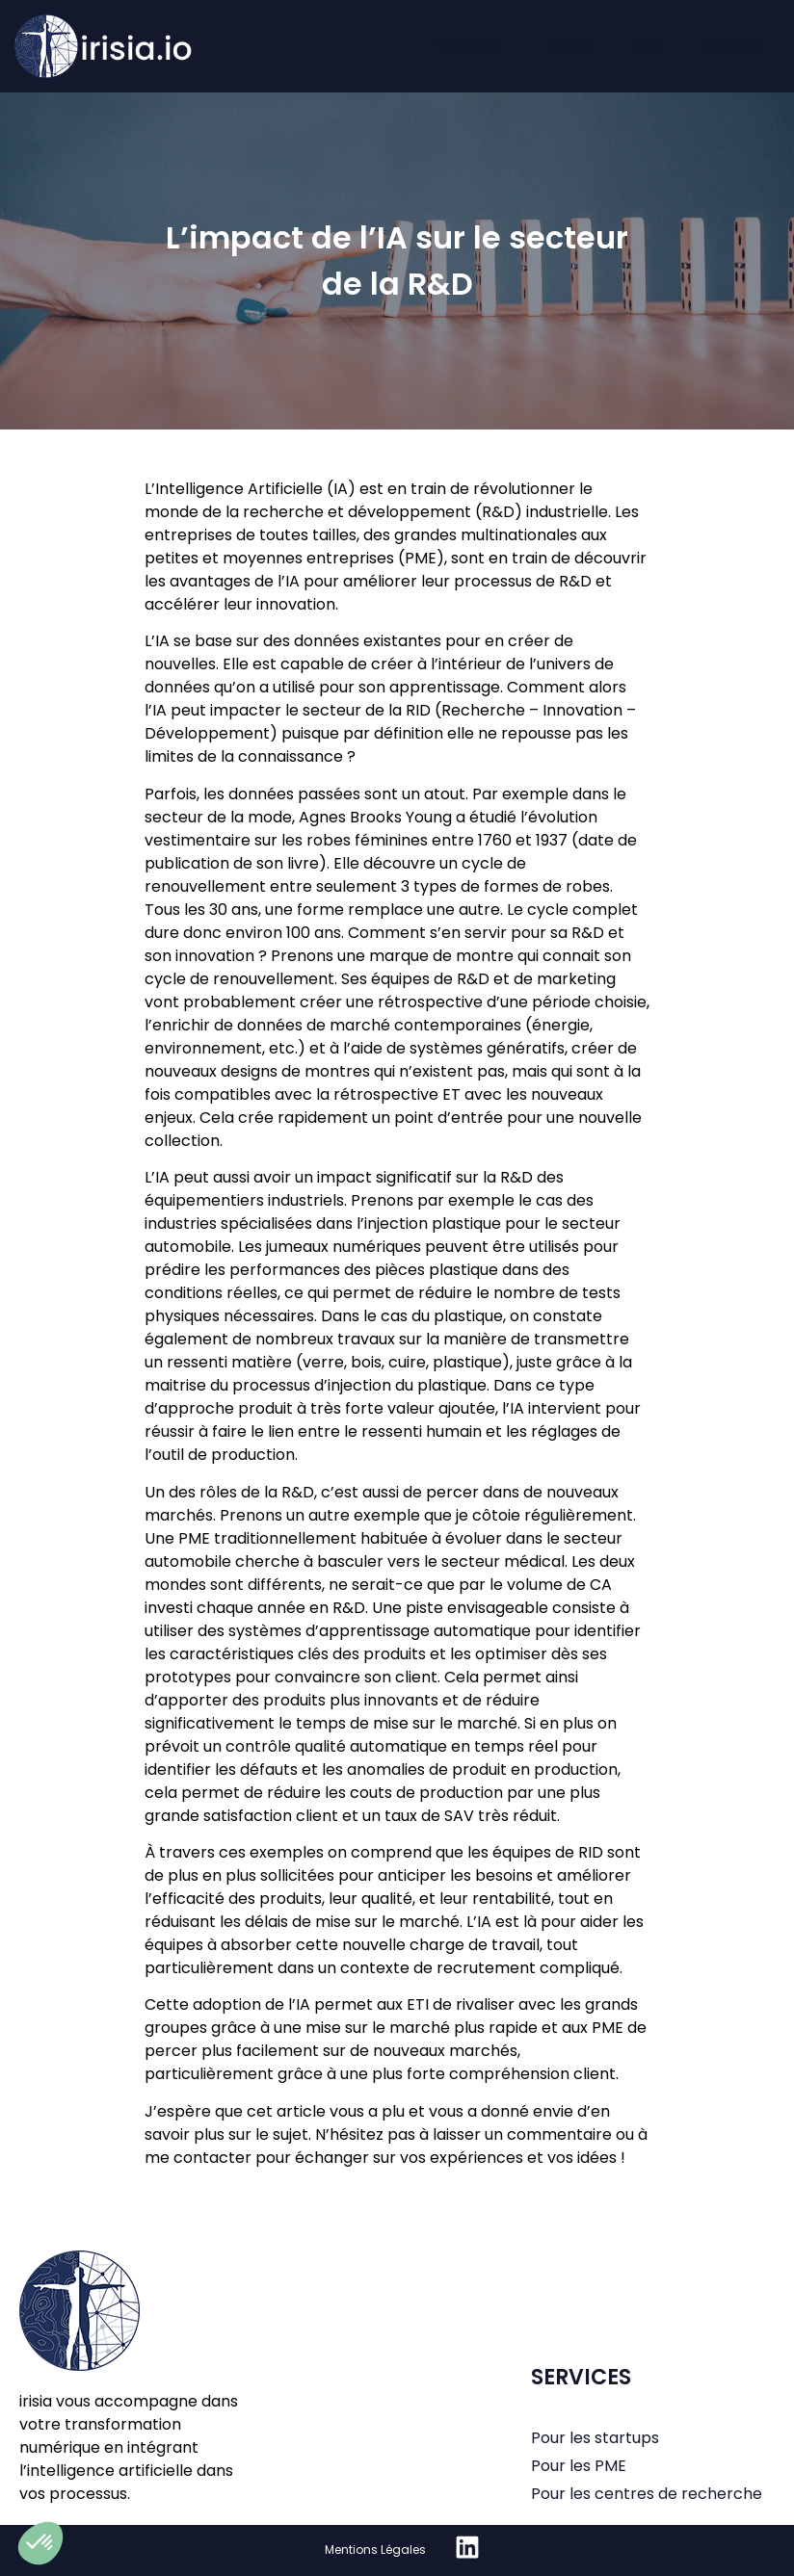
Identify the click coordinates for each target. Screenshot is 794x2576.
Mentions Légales (375, 2549)
